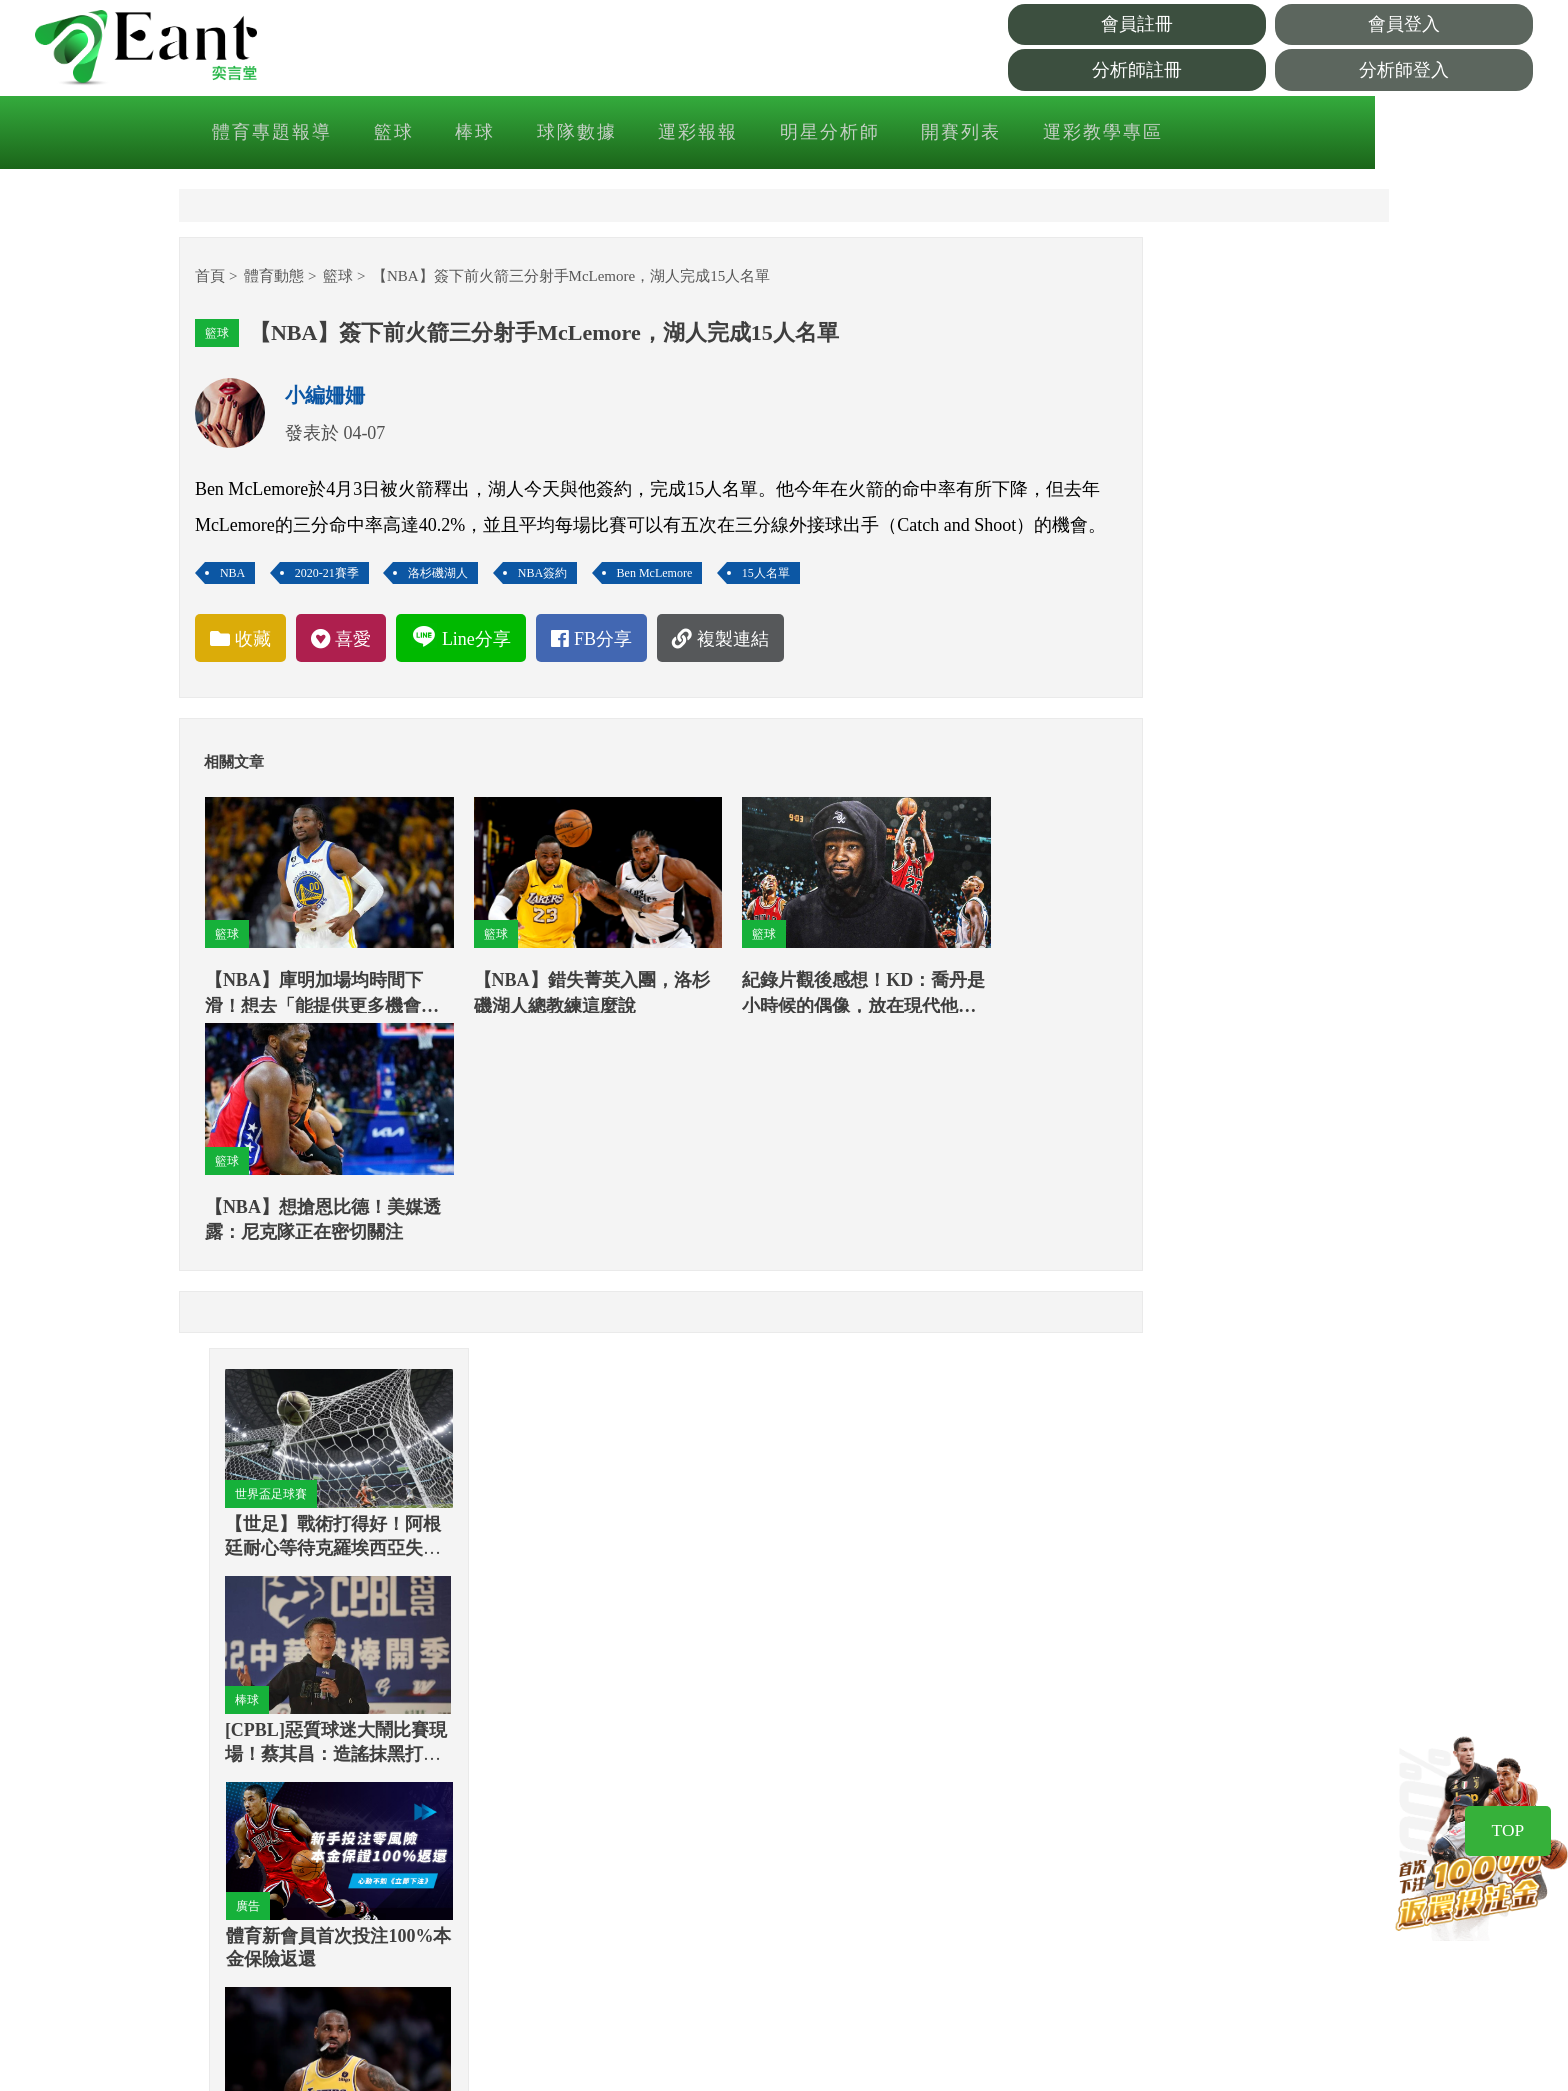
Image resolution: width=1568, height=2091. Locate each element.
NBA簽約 (567, 620)
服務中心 (1298, 1834)
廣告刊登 (1016, 1875)
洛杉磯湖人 (463, 620)
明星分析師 (924, 134)
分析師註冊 (1269, 71)
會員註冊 (1269, 26)
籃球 (494, 134)
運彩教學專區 (1194, 134)
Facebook (637, 1849)
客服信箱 (1016, 1916)
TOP (1501, 1856)
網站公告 (1298, 1793)
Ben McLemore (680, 620)
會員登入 (1449, 26)
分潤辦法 (1016, 1957)
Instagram (1166, 1834)
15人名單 (791, 620)
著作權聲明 (1025, 1793)
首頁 (235, 287)
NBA (257, 620)
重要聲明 (1016, 1834)
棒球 (574, 134)
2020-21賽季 (352, 620)
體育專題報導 (374, 134)
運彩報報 (794, 134)
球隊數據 (674, 134)
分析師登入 (1449, 71)
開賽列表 (1054, 134)
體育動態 (299, 287)
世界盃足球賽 (1166, 395)
